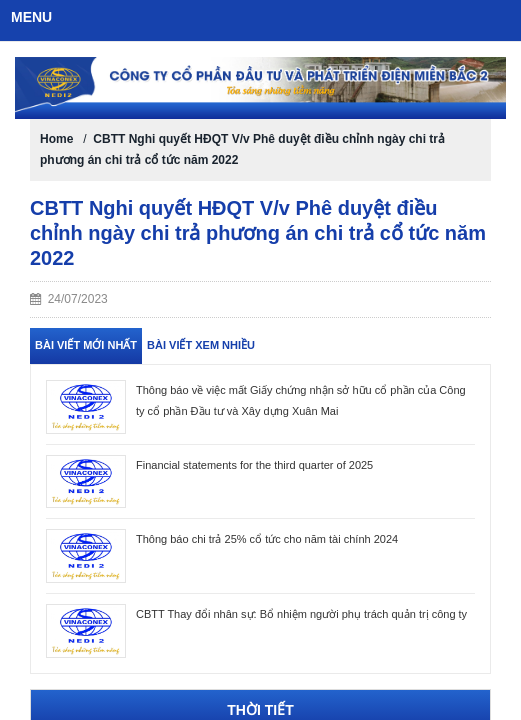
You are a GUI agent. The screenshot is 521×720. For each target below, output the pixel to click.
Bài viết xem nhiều (201, 345)
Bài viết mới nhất (86, 345)
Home (56, 139)
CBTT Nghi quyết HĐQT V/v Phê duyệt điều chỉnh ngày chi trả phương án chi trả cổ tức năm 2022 (258, 233)
